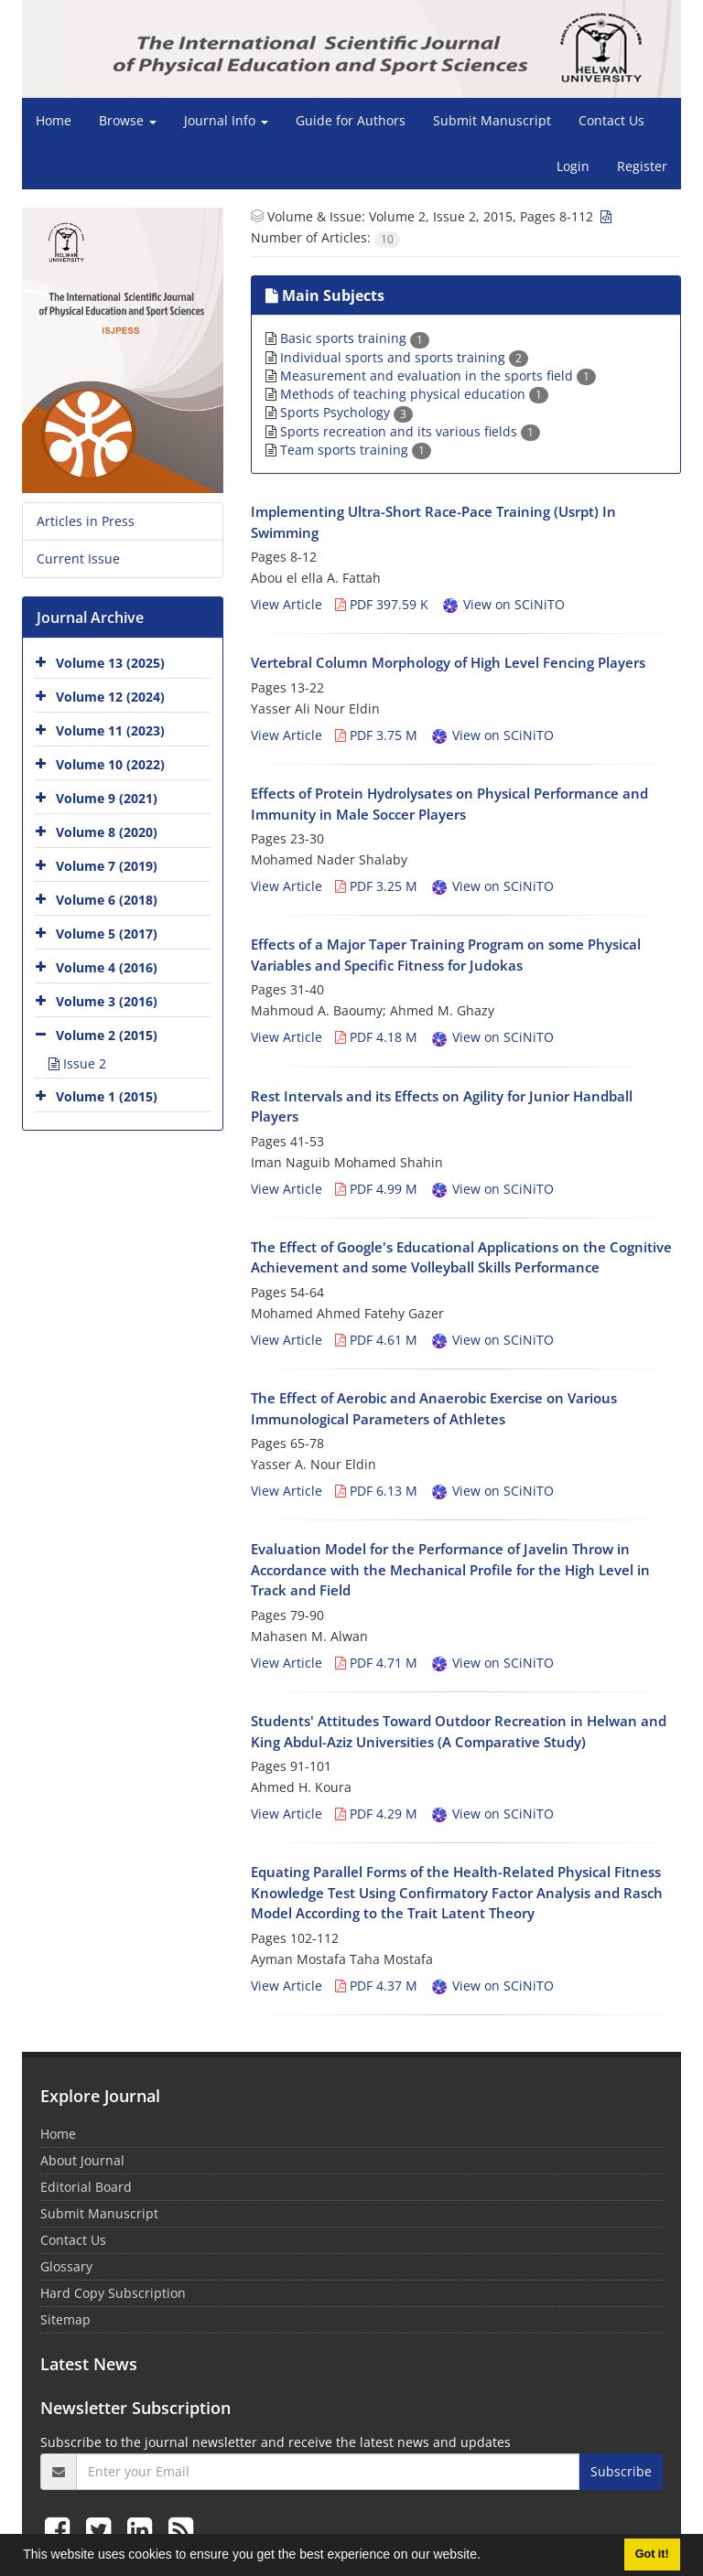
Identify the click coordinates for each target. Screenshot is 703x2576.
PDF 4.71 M (376, 1662)
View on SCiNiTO (503, 604)
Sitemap (65, 2319)
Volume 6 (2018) (106, 898)
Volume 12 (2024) (110, 695)
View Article (286, 604)
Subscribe (621, 2471)
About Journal (82, 2160)
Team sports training (355, 449)
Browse (128, 120)
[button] (487, 2557)
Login (573, 166)
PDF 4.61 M (376, 1339)
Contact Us (611, 120)
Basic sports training (354, 338)
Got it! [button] (652, 2554)
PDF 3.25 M (376, 886)
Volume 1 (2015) (106, 1095)
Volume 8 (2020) (106, 831)
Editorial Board (86, 2186)
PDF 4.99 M (376, 1188)
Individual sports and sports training (404, 357)
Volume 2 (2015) (106, 1034)
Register (642, 166)
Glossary (66, 2266)
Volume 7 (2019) (106, 865)
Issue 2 (77, 1063)
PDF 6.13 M (376, 1490)
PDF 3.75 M (376, 735)
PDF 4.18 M (376, 1037)
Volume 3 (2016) (106, 1000)
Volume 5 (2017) (106, 932)
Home (53, 120)
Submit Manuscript (492, 120)
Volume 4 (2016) (106, 966)
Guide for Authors (351, 120)
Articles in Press (86, 521)
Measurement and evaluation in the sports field (438, 375)
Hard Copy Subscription (113, 2293)
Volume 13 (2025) (110, 662)
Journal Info (226, 120)
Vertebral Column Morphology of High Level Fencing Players (448, 662)
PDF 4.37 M (376, 1985)
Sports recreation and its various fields (410, 431)
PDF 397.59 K (381, 604)
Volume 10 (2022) (110, 763)
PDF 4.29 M (376, 1813)
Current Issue (78, 558)
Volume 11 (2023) (110, 729)
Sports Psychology (346, 412)
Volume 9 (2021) (106, 797)
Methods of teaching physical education (414, 393)
